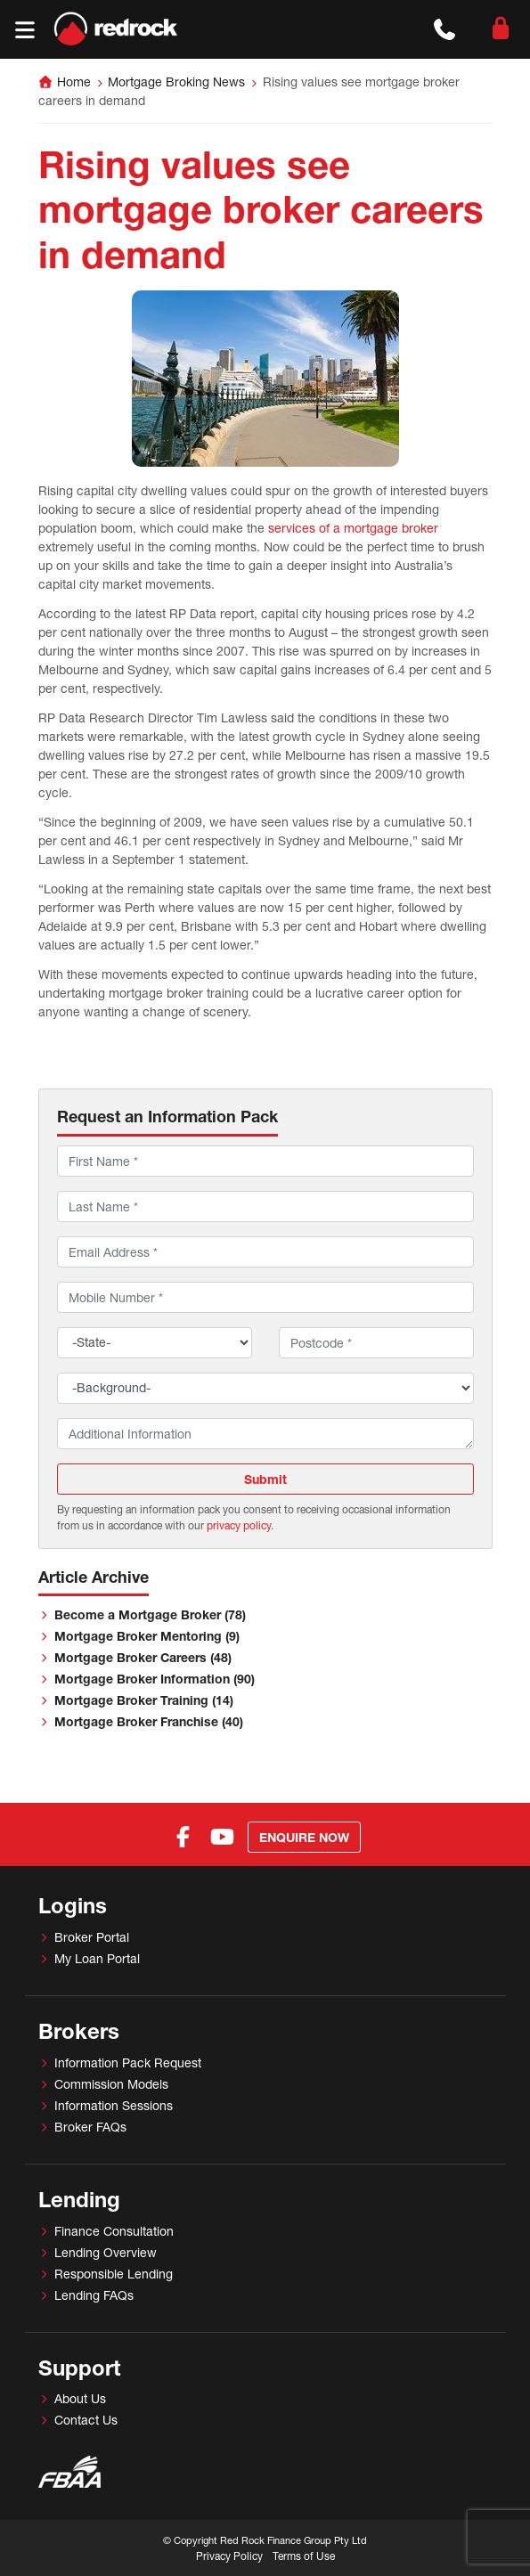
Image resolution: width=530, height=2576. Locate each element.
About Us (80, 2398)
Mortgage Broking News (176, 81)
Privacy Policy (229, 2556)
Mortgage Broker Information (154, 1678)
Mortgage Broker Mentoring (147, 1635)
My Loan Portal (97, 1958)
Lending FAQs (94, 2295)
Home (74, 81)
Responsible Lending (113, 2273)
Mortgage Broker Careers (143, 1657)
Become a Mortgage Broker (150, 1614)
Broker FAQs (90, 2126)
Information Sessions (113, 2105)
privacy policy (239, 1525)
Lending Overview (105, 2252)
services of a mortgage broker (353, 527)
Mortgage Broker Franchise (148, 1721)
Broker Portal (91, 1936)
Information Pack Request (127, 2062)
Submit (265, 1479)
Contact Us (86, 2419)
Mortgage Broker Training (143, 1700)
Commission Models (111, 2083)
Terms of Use (304, 2556)
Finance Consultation (114, 2230)
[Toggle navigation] (24, 30)
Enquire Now (304, 1837)
